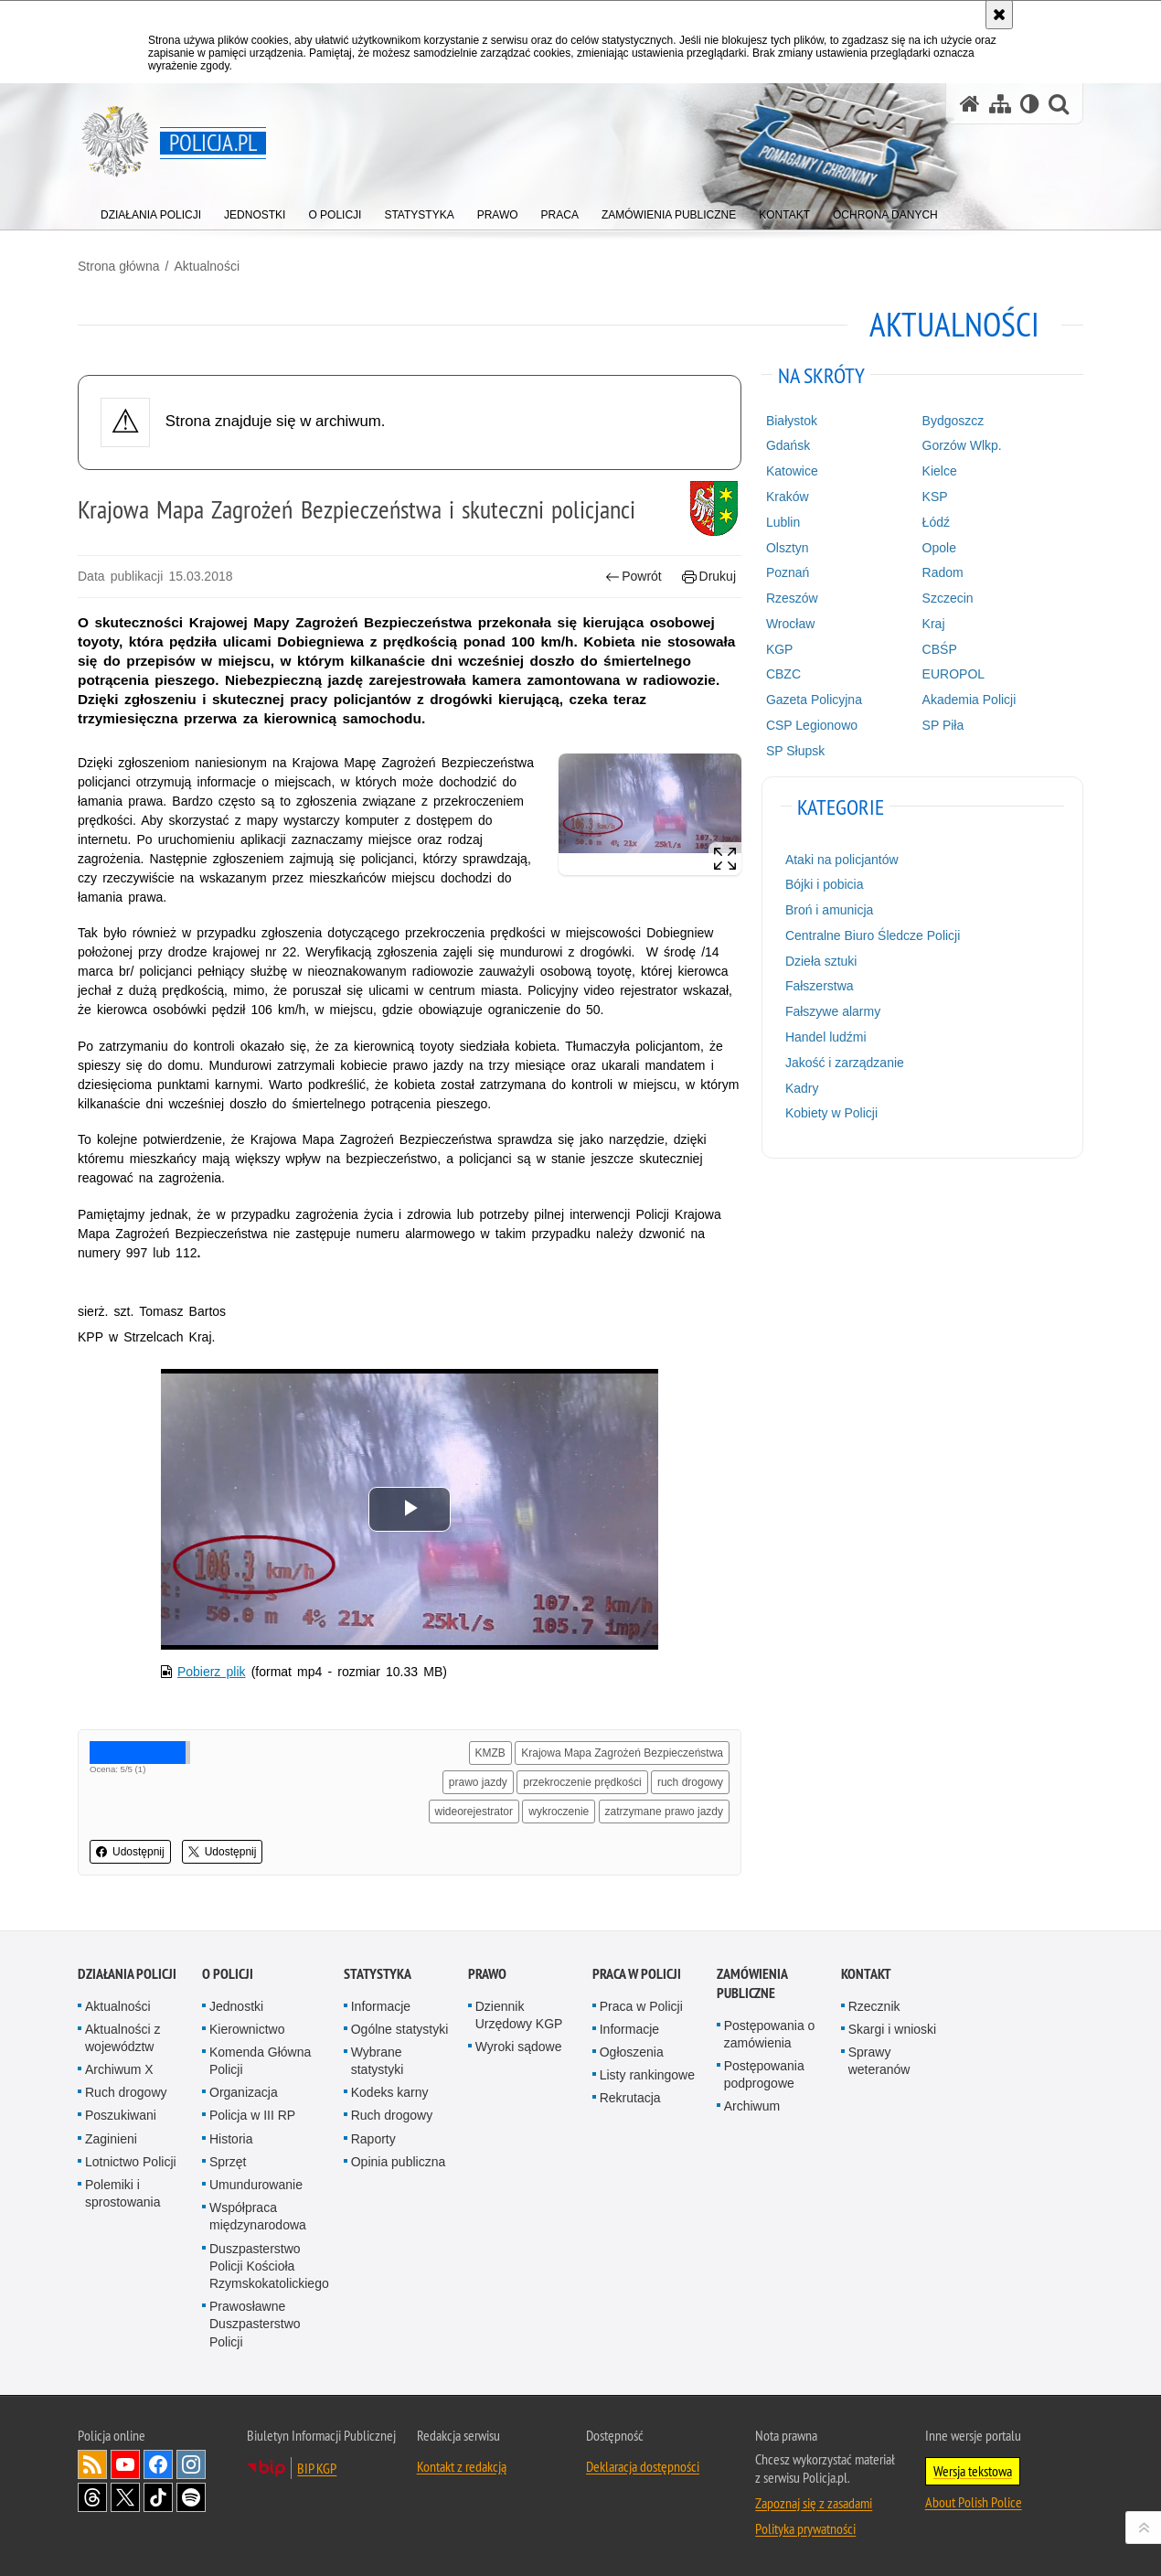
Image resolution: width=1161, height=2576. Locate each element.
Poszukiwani (120, 2115)
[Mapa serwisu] (1000, 103)
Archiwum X (119, 2069)
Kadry (802, 1088)
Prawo (487, 1973)
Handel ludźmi (826, 1037)
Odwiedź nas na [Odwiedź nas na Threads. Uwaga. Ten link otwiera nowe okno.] (92, 2497)
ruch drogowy (690, 1782)
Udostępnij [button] (130, 1851)
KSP (935, 496)
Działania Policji (127, 1973)
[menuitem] (151, 210)
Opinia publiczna (398, 2161)
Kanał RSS (92, 2464)
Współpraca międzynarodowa (257, 2216)
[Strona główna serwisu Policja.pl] (970, 103)
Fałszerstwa (819, 985)
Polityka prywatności (805, 2528)
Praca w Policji (636, 1973)
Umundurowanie (256, 2184)
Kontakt (866, 1973)
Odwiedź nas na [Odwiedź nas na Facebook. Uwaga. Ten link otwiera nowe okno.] (158, 2464)
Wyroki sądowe (518, 2046)
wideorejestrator (474, 1811)
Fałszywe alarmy (832, 1011)
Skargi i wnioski (892, 2029)
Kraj (933, 623)
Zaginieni (111, 2139)
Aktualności (207, 266)
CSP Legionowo (811, 725)
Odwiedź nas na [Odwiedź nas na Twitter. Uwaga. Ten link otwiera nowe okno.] (125, 2497)
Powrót (633, 576)
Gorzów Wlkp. (962, 445)
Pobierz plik (211, 1671)
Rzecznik (874, 2006)
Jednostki (236, 2006)
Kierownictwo (246, 2029)
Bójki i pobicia (824, 884)
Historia (230, 2139)
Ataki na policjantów (842, 859)
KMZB (490, 1753)
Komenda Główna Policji (260, 2061)
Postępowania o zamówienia (769, 2034)
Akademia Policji (969, 699)
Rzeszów (792, 598)
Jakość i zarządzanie (844, 1062)
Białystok (791, 420)
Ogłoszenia (632, 2052)
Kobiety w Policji (831, 1113)
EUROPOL (953, 674)
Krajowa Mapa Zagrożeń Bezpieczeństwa (622, 1753)
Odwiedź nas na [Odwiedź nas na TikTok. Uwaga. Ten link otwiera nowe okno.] (158, 2497)
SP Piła (943, 725)
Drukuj (709, 576)
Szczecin (948, 598)
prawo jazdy (478, 1782)
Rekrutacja (630, 2097)
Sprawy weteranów (879, 2061)
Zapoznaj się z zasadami (813, 2503)
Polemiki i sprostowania (123, 2193)
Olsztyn (787, 547)
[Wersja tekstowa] (1029, 103)
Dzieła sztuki (821, 961)
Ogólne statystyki (400, 2029)
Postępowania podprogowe (764, 2074)
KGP (780, 649)
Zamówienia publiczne (752, 1983)
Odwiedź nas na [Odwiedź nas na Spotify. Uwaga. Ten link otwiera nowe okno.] (191, 2497)
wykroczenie (558, 1811)
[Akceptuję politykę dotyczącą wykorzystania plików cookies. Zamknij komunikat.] (999, 14)
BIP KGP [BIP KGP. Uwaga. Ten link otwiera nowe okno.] (316, 2468)
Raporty (373, 2139)
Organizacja (243, 2092)
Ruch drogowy (126, 2092)
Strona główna (119, 266)
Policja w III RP (252, 2115)
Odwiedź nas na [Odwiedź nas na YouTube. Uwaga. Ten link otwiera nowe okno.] (125, 2464)
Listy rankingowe (647, 2075)
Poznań (787, 572)
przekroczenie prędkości (582, 1782)
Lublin (783, 522)
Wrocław (790, 623)
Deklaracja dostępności (642, 2466)
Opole (939, 547)
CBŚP (939, 649)
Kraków (787, 496)
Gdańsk (788, 445)
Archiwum (752, 2106)
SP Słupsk (795, 750)
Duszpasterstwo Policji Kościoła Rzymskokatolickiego (269, 2266)
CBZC (783, 674)
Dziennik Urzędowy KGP (519, 2015)
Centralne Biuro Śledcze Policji (872, 935)
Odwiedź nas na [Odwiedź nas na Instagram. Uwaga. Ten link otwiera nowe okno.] (191, 2464)
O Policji (227, 1973)
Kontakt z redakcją (461, 2466)
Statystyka (377, 1973)
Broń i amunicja (829, 910)
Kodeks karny (390, 2092)
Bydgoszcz (953, 420)
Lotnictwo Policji (130, 2161)
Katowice (792, 471)
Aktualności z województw (122, 2038)
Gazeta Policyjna (814, 699)
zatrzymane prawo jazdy (664, 1811)
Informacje (380, 2006)
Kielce (939, 471)
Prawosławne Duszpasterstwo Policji (255, 2323)
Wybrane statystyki (377, 2061)
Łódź (936, 522)
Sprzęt (227, 2161)
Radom (943, 572)
